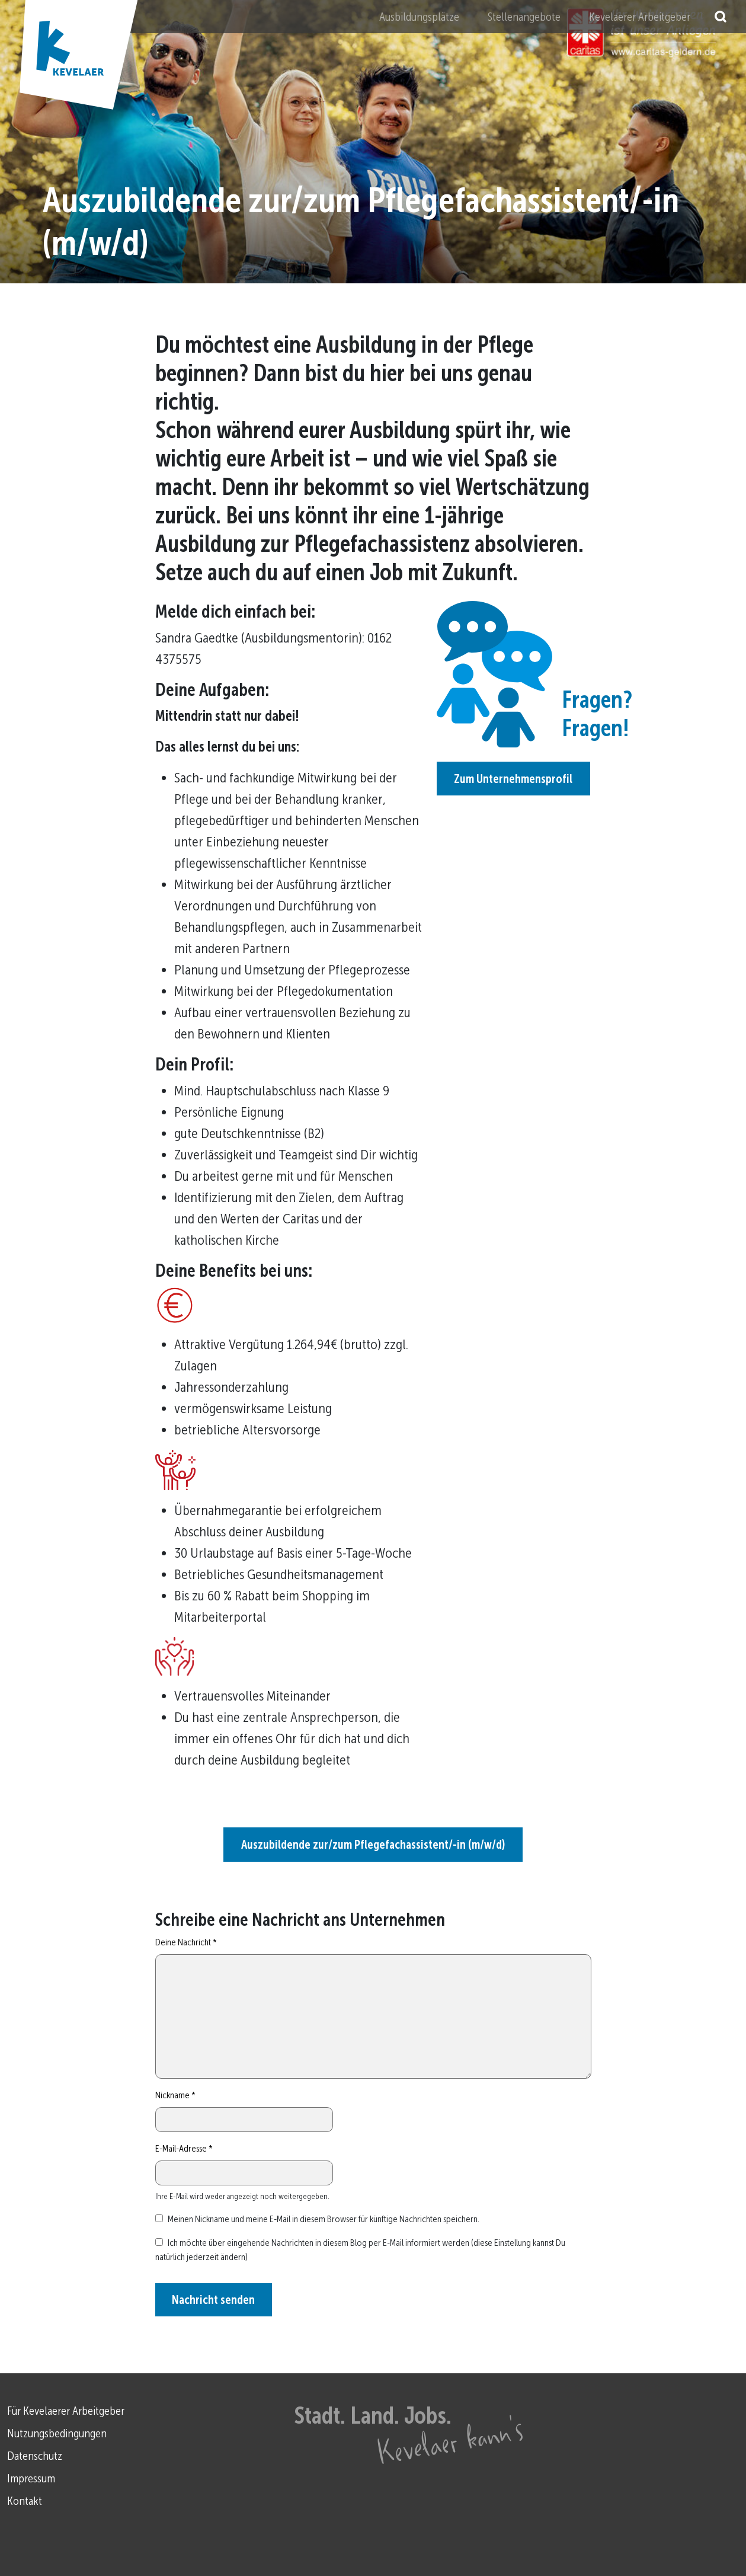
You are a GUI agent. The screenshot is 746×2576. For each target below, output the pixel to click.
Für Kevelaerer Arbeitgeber (65, 2410)
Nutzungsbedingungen (57, 2433)
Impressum (31, 2478)
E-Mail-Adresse (184, 2148)
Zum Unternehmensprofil (513, 778)
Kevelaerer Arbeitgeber (639, 16)
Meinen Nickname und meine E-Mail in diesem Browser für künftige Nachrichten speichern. (323, 2219)
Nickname (175, 2095)
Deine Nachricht (186, 1942)
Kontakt (24, 2500)
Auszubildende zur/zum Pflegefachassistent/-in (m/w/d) (373, 1844)
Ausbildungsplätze (419, 16)
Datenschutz (34, 2455)
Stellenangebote (524, 16)
